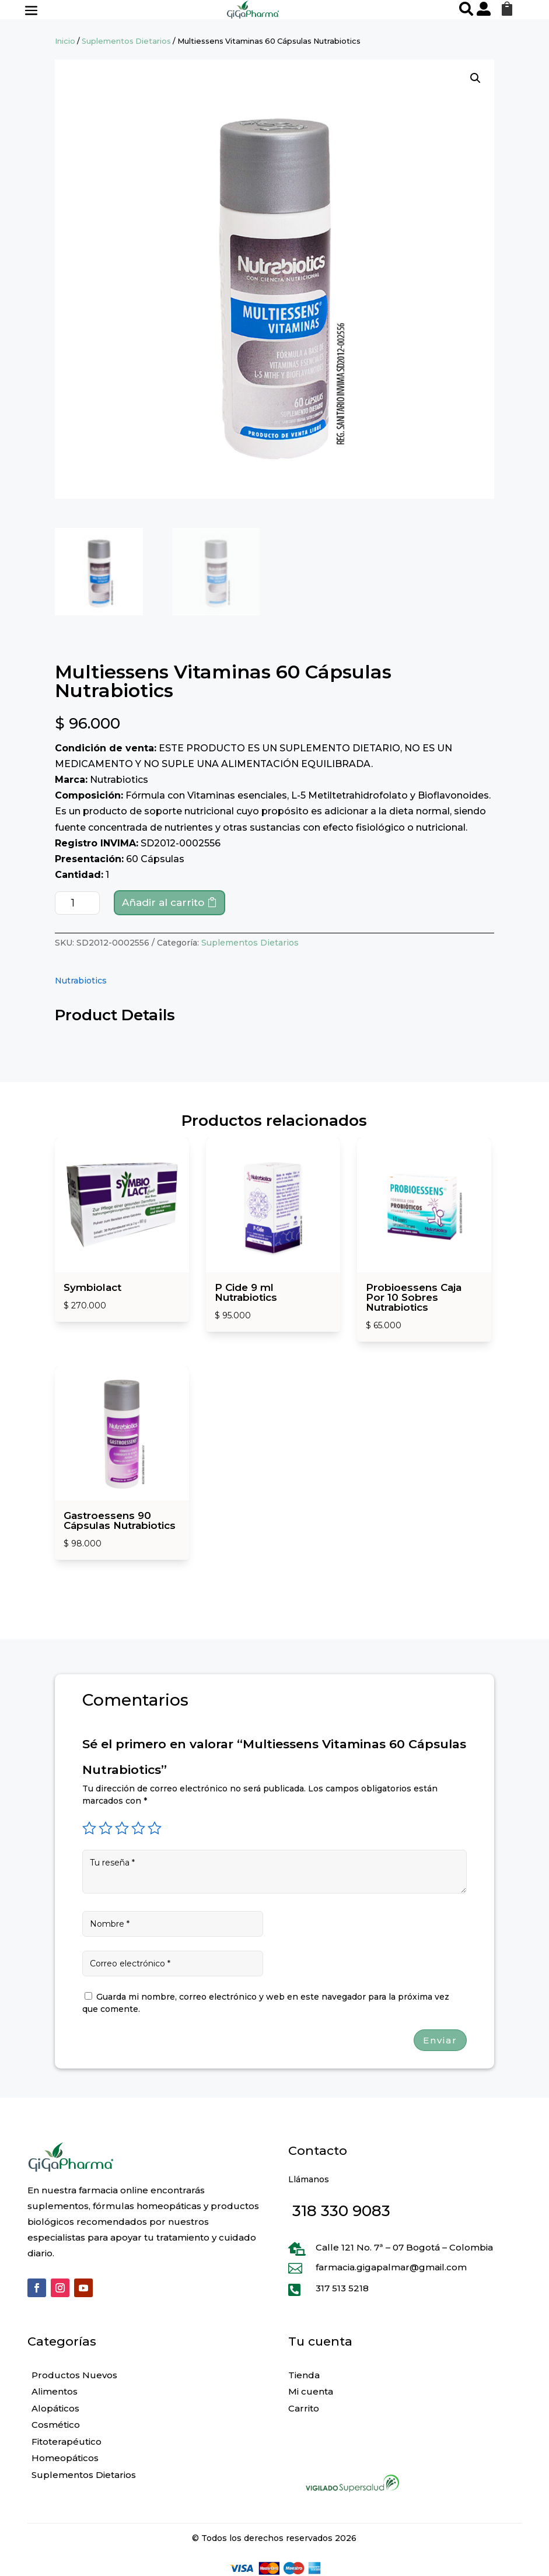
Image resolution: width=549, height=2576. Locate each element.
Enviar (440, 2040)
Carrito (303, 2408)
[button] (475, 78)
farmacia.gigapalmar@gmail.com (391, 2267)
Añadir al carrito (163, 902)
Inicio (65, 41)
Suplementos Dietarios (126, 41)
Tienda (304, 2375)
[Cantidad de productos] (77, 903)
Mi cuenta (310, 2391)
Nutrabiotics (81, 980)
